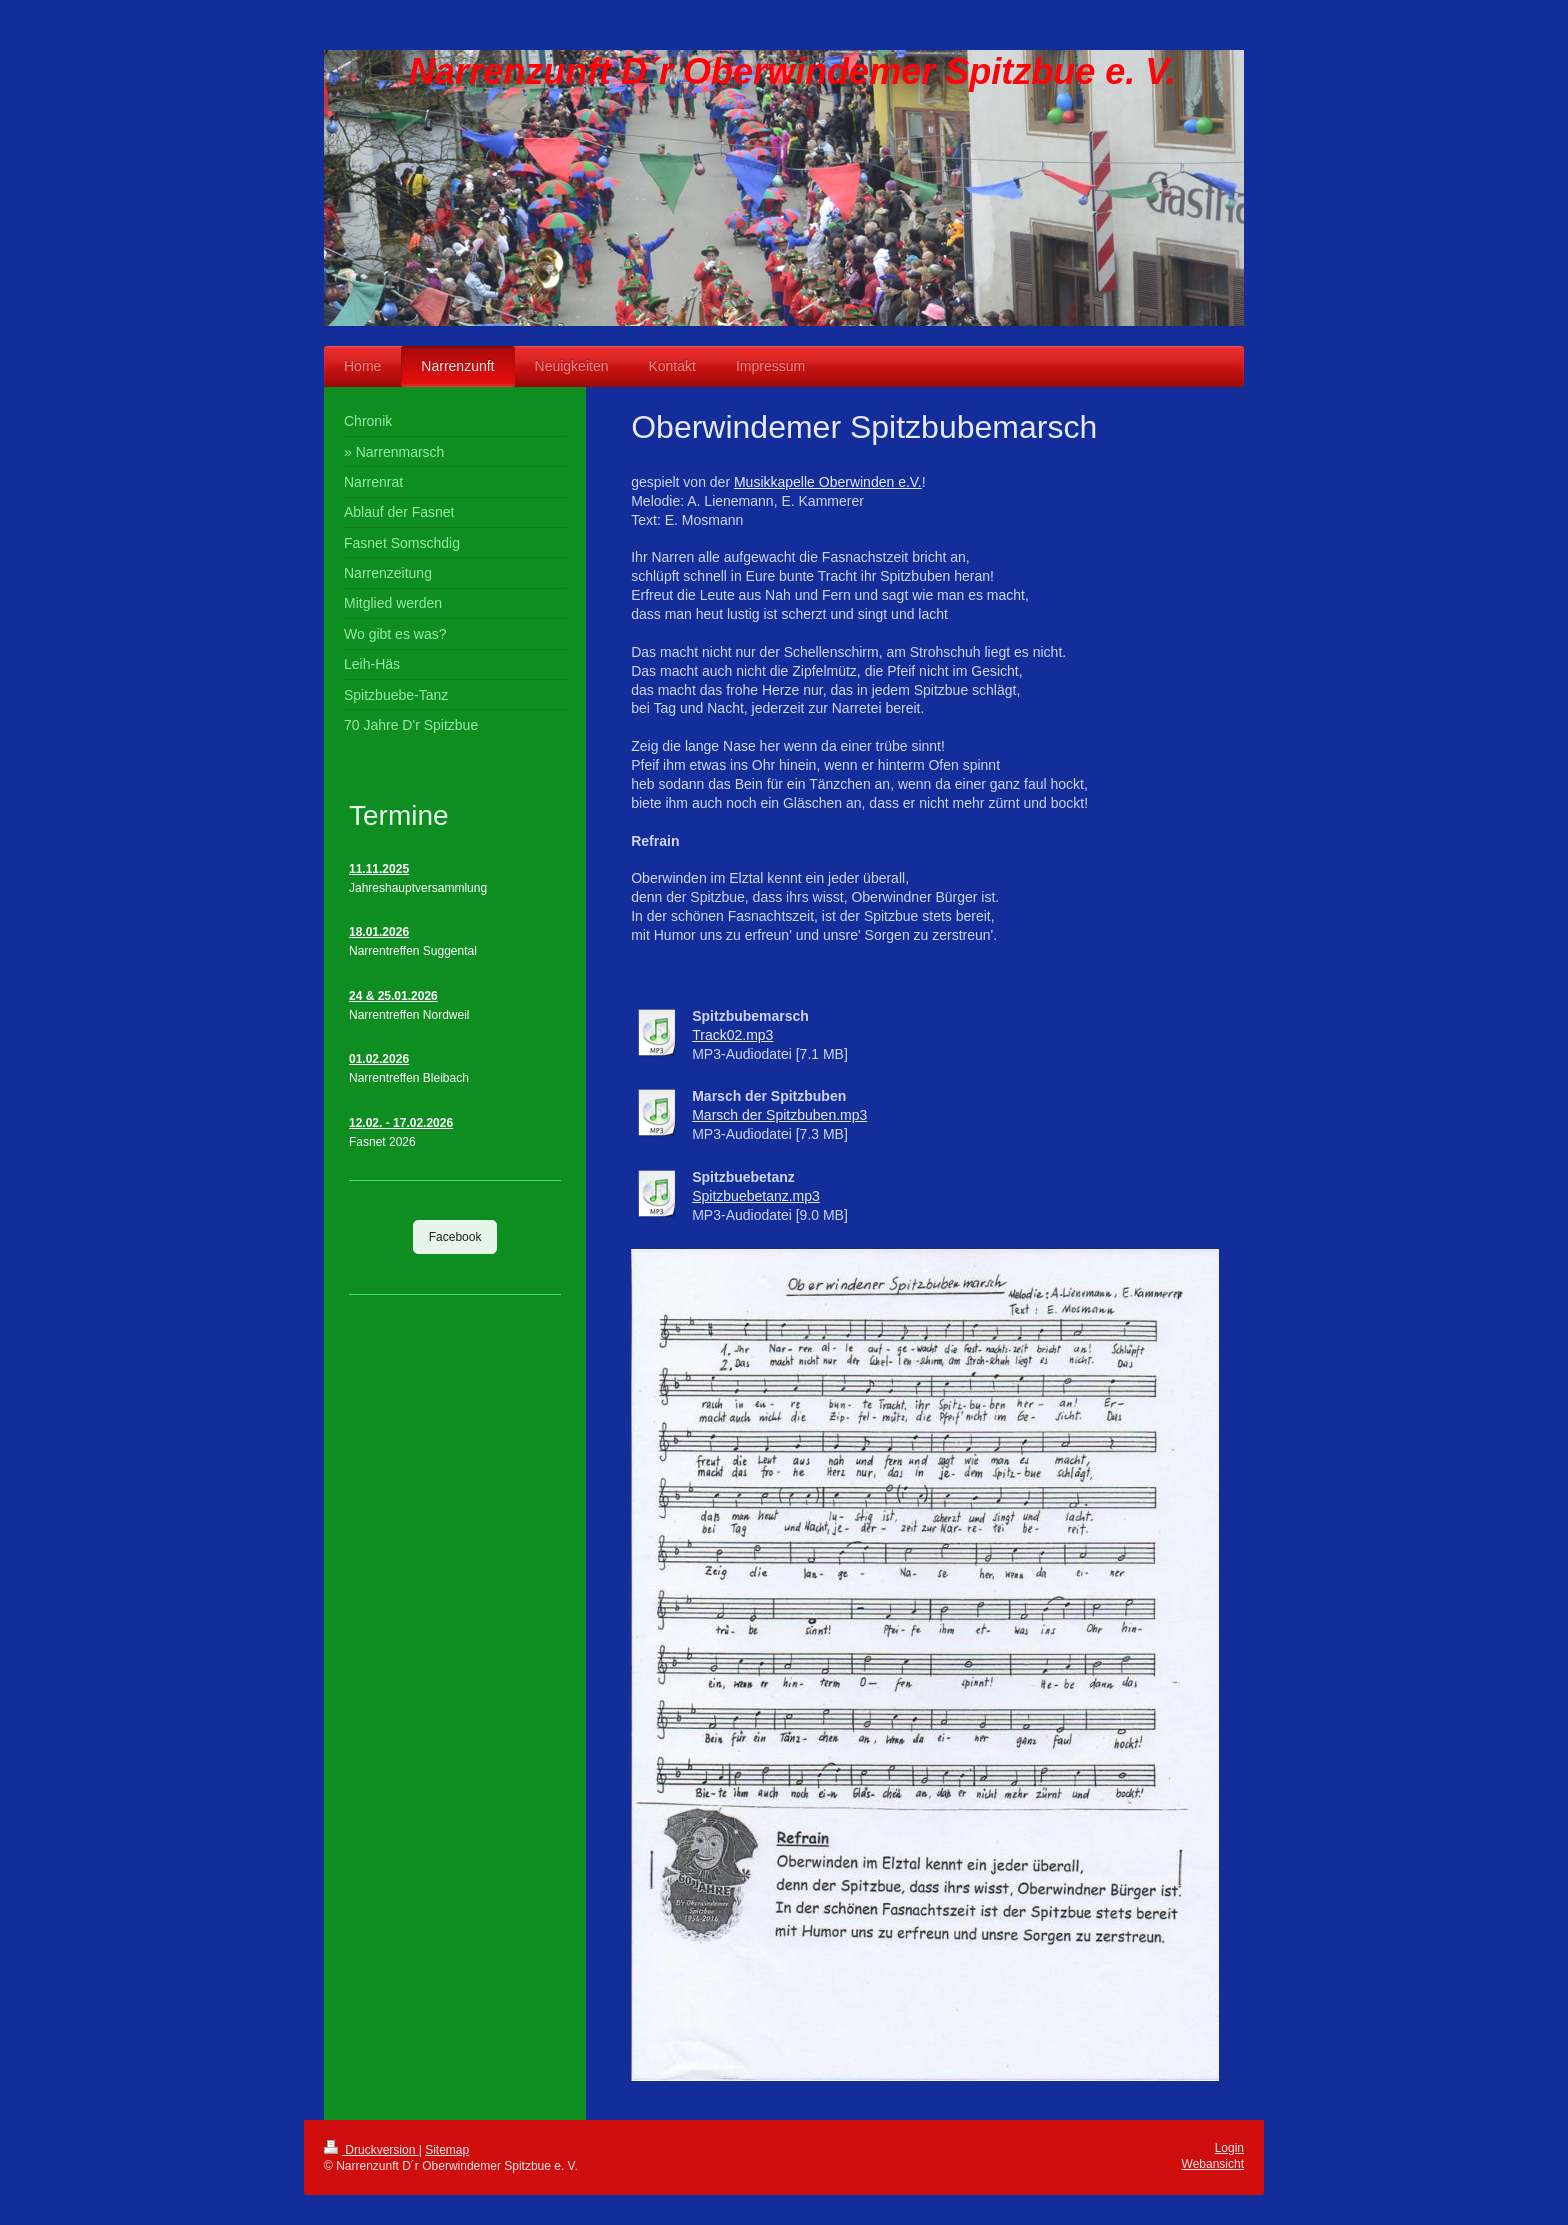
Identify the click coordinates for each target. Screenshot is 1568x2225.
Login (1229, 2148)
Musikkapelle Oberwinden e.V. (828, 482)
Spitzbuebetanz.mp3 (756, 1196)
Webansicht (1213, 2164)
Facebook (455, 1237)
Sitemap (447, 2150)
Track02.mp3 (732, 1035)
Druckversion (371, 2150)
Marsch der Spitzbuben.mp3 (779, 1115)
